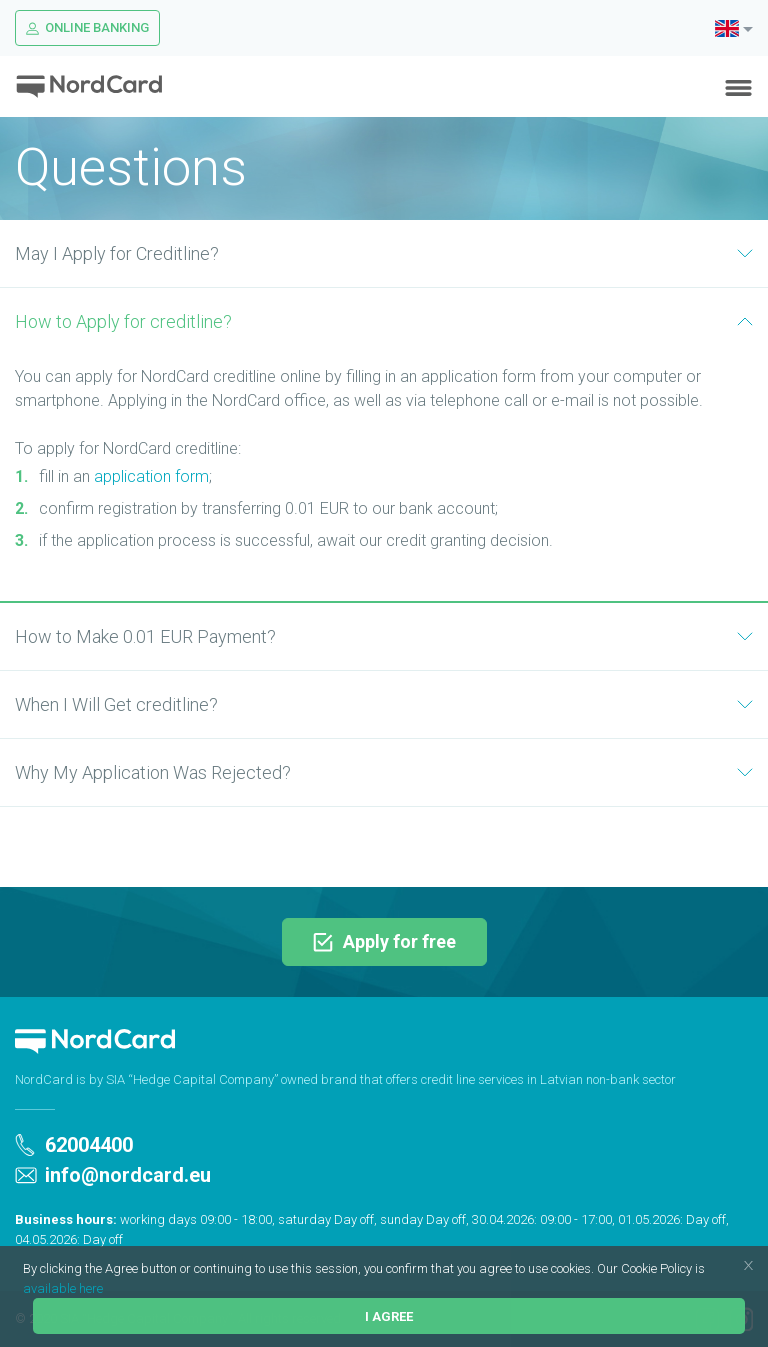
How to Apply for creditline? (384, 321)
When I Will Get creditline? (384, 704)
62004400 (74, 1145)
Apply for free (384, 941)
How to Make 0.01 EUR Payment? (384, 636)
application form (151, 476)
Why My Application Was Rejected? (384, 772)
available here (63, 1288)
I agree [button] (389, 1316)
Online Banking (87, 27)
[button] (710, 1270)
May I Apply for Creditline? (384, 253)
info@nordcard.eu (113, 1175)
